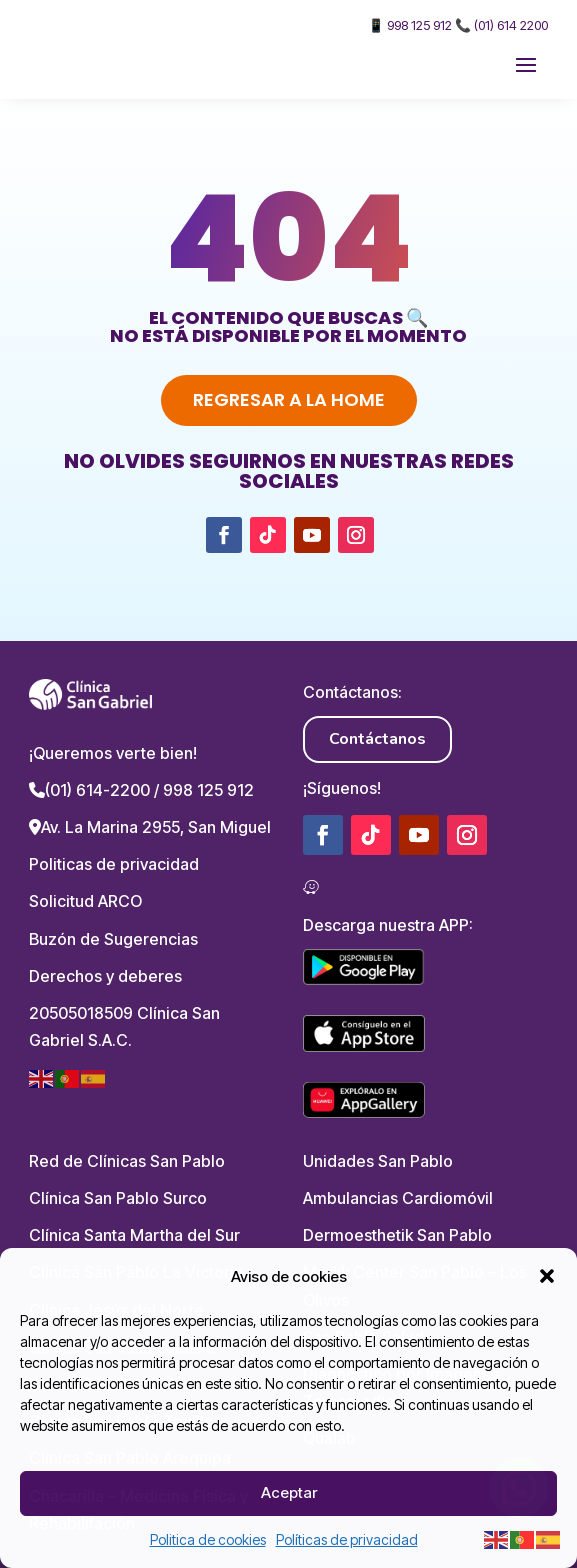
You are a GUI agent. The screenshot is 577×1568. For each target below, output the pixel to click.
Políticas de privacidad (347, 1539)
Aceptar (289, 1492)
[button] (547, 1276)
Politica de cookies (208, 1539)
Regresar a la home (289, 399)
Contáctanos (377, 739)
